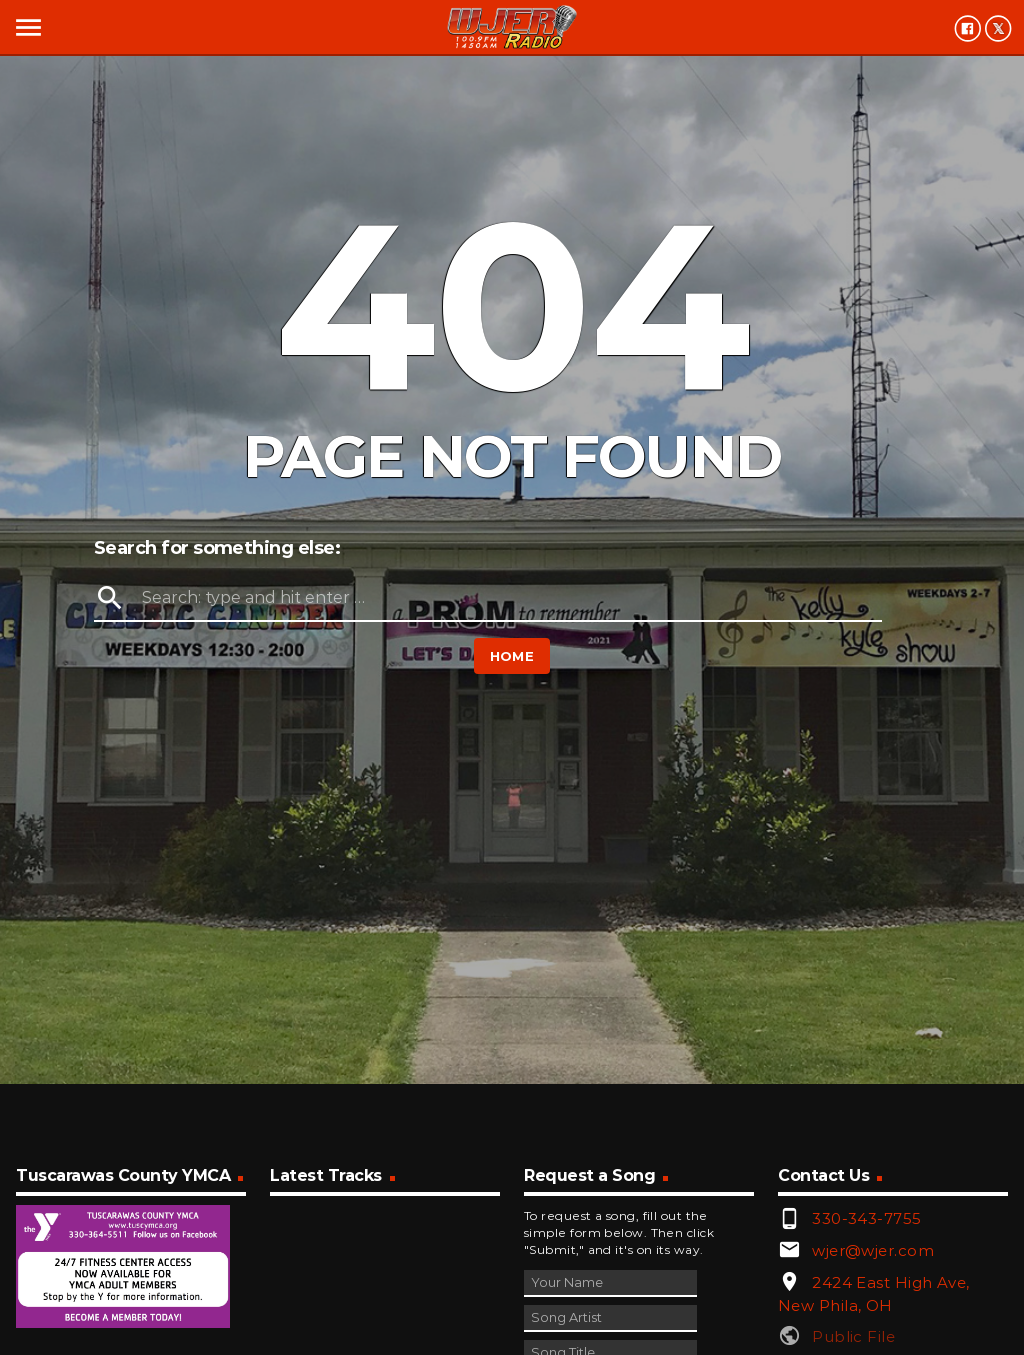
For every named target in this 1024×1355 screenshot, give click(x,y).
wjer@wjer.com (873, 1250)
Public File (853, 1336)
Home (512, 656)
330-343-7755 (866, 1218)
